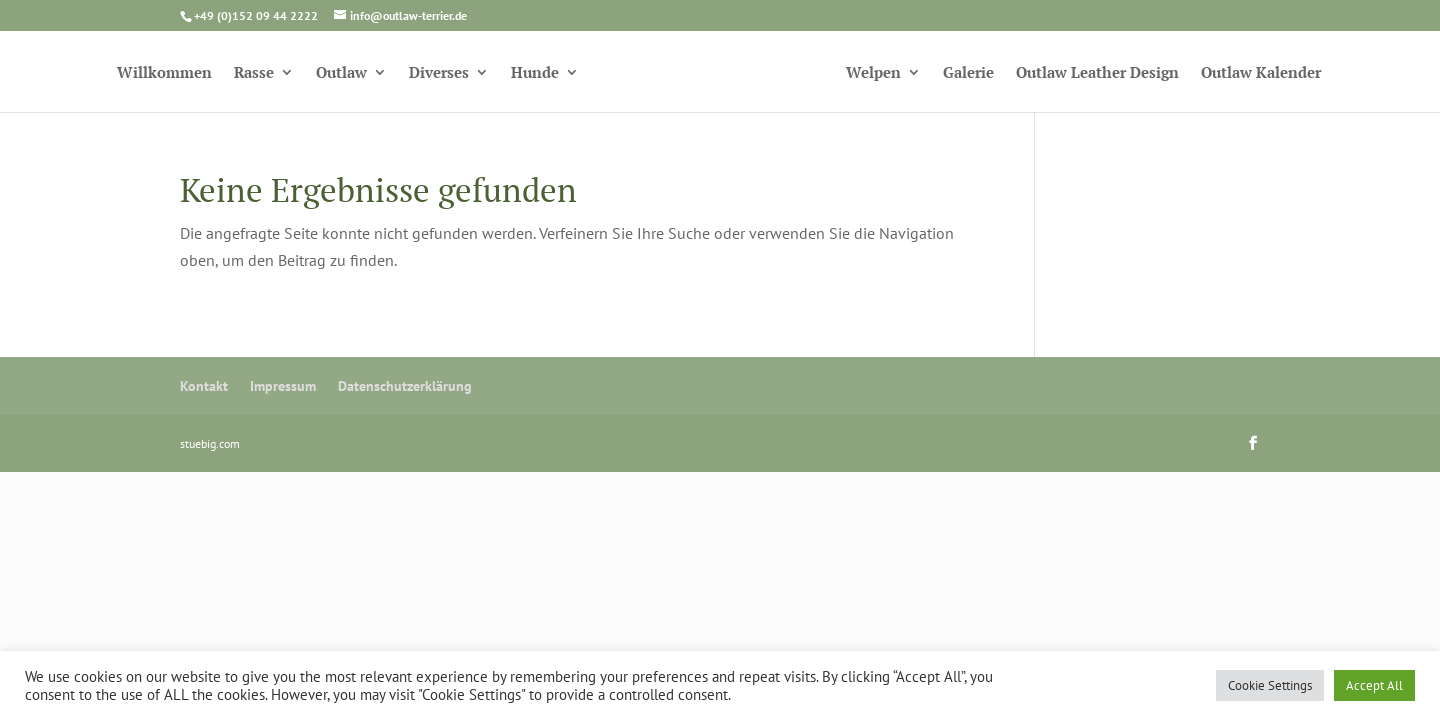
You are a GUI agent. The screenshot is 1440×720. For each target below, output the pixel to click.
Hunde (535, 73)
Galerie (968, 73)
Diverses (439, 73)
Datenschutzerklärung (405, 386)
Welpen (873, 73)
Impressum (283, 386)
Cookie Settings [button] (1270, 685)
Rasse (254, 73)
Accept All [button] (1374, 685)
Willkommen (164, 73)
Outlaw (341, 73)
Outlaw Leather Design (1097, 73)
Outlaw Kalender (1261, 73)
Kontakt (204, 386)
